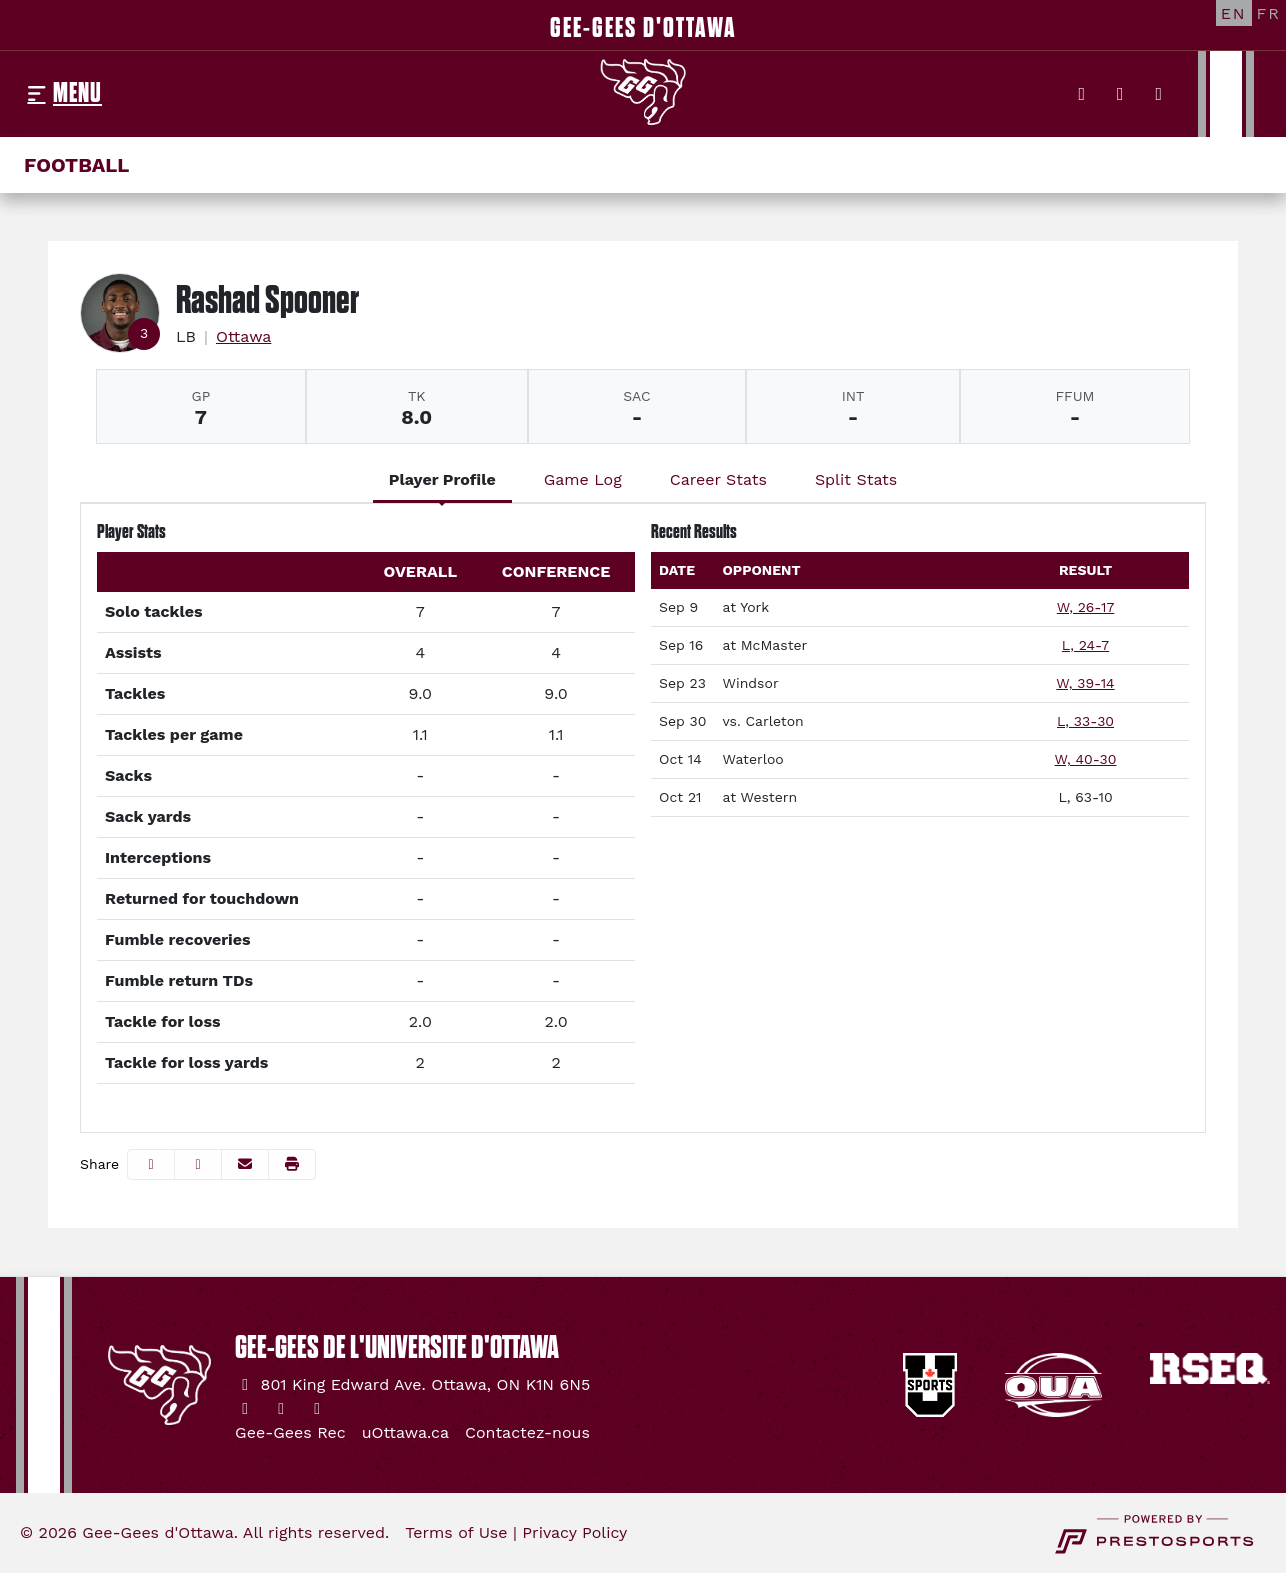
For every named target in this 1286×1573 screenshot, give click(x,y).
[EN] (1234, 13)
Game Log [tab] (583, 479)
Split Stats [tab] (856, 479)
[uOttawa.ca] (405, 1433)
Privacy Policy (574, 1532)
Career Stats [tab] (718, 479)
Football (76, 165)
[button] (292, 1164)
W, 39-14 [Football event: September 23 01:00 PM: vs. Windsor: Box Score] (1085, 683)
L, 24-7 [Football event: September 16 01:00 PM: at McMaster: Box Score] (1085, 645)
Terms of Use (456, 1532)
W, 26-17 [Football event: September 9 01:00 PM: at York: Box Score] (1085, 607)
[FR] (1269, 13)
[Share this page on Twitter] (198, 1164)
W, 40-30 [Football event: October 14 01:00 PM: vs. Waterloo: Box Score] (1086, 759)
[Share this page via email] (245, 1164)
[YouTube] (1159, 94)
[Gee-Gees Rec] (290, 1433)
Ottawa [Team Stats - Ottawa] (244, 336)
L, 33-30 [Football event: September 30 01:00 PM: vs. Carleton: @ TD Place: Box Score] (1085, 721)
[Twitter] (1082, 94)
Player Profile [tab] (442, 479)
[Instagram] (1120, 94)
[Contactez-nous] (527, 1433)
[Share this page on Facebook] (151, 1164)
